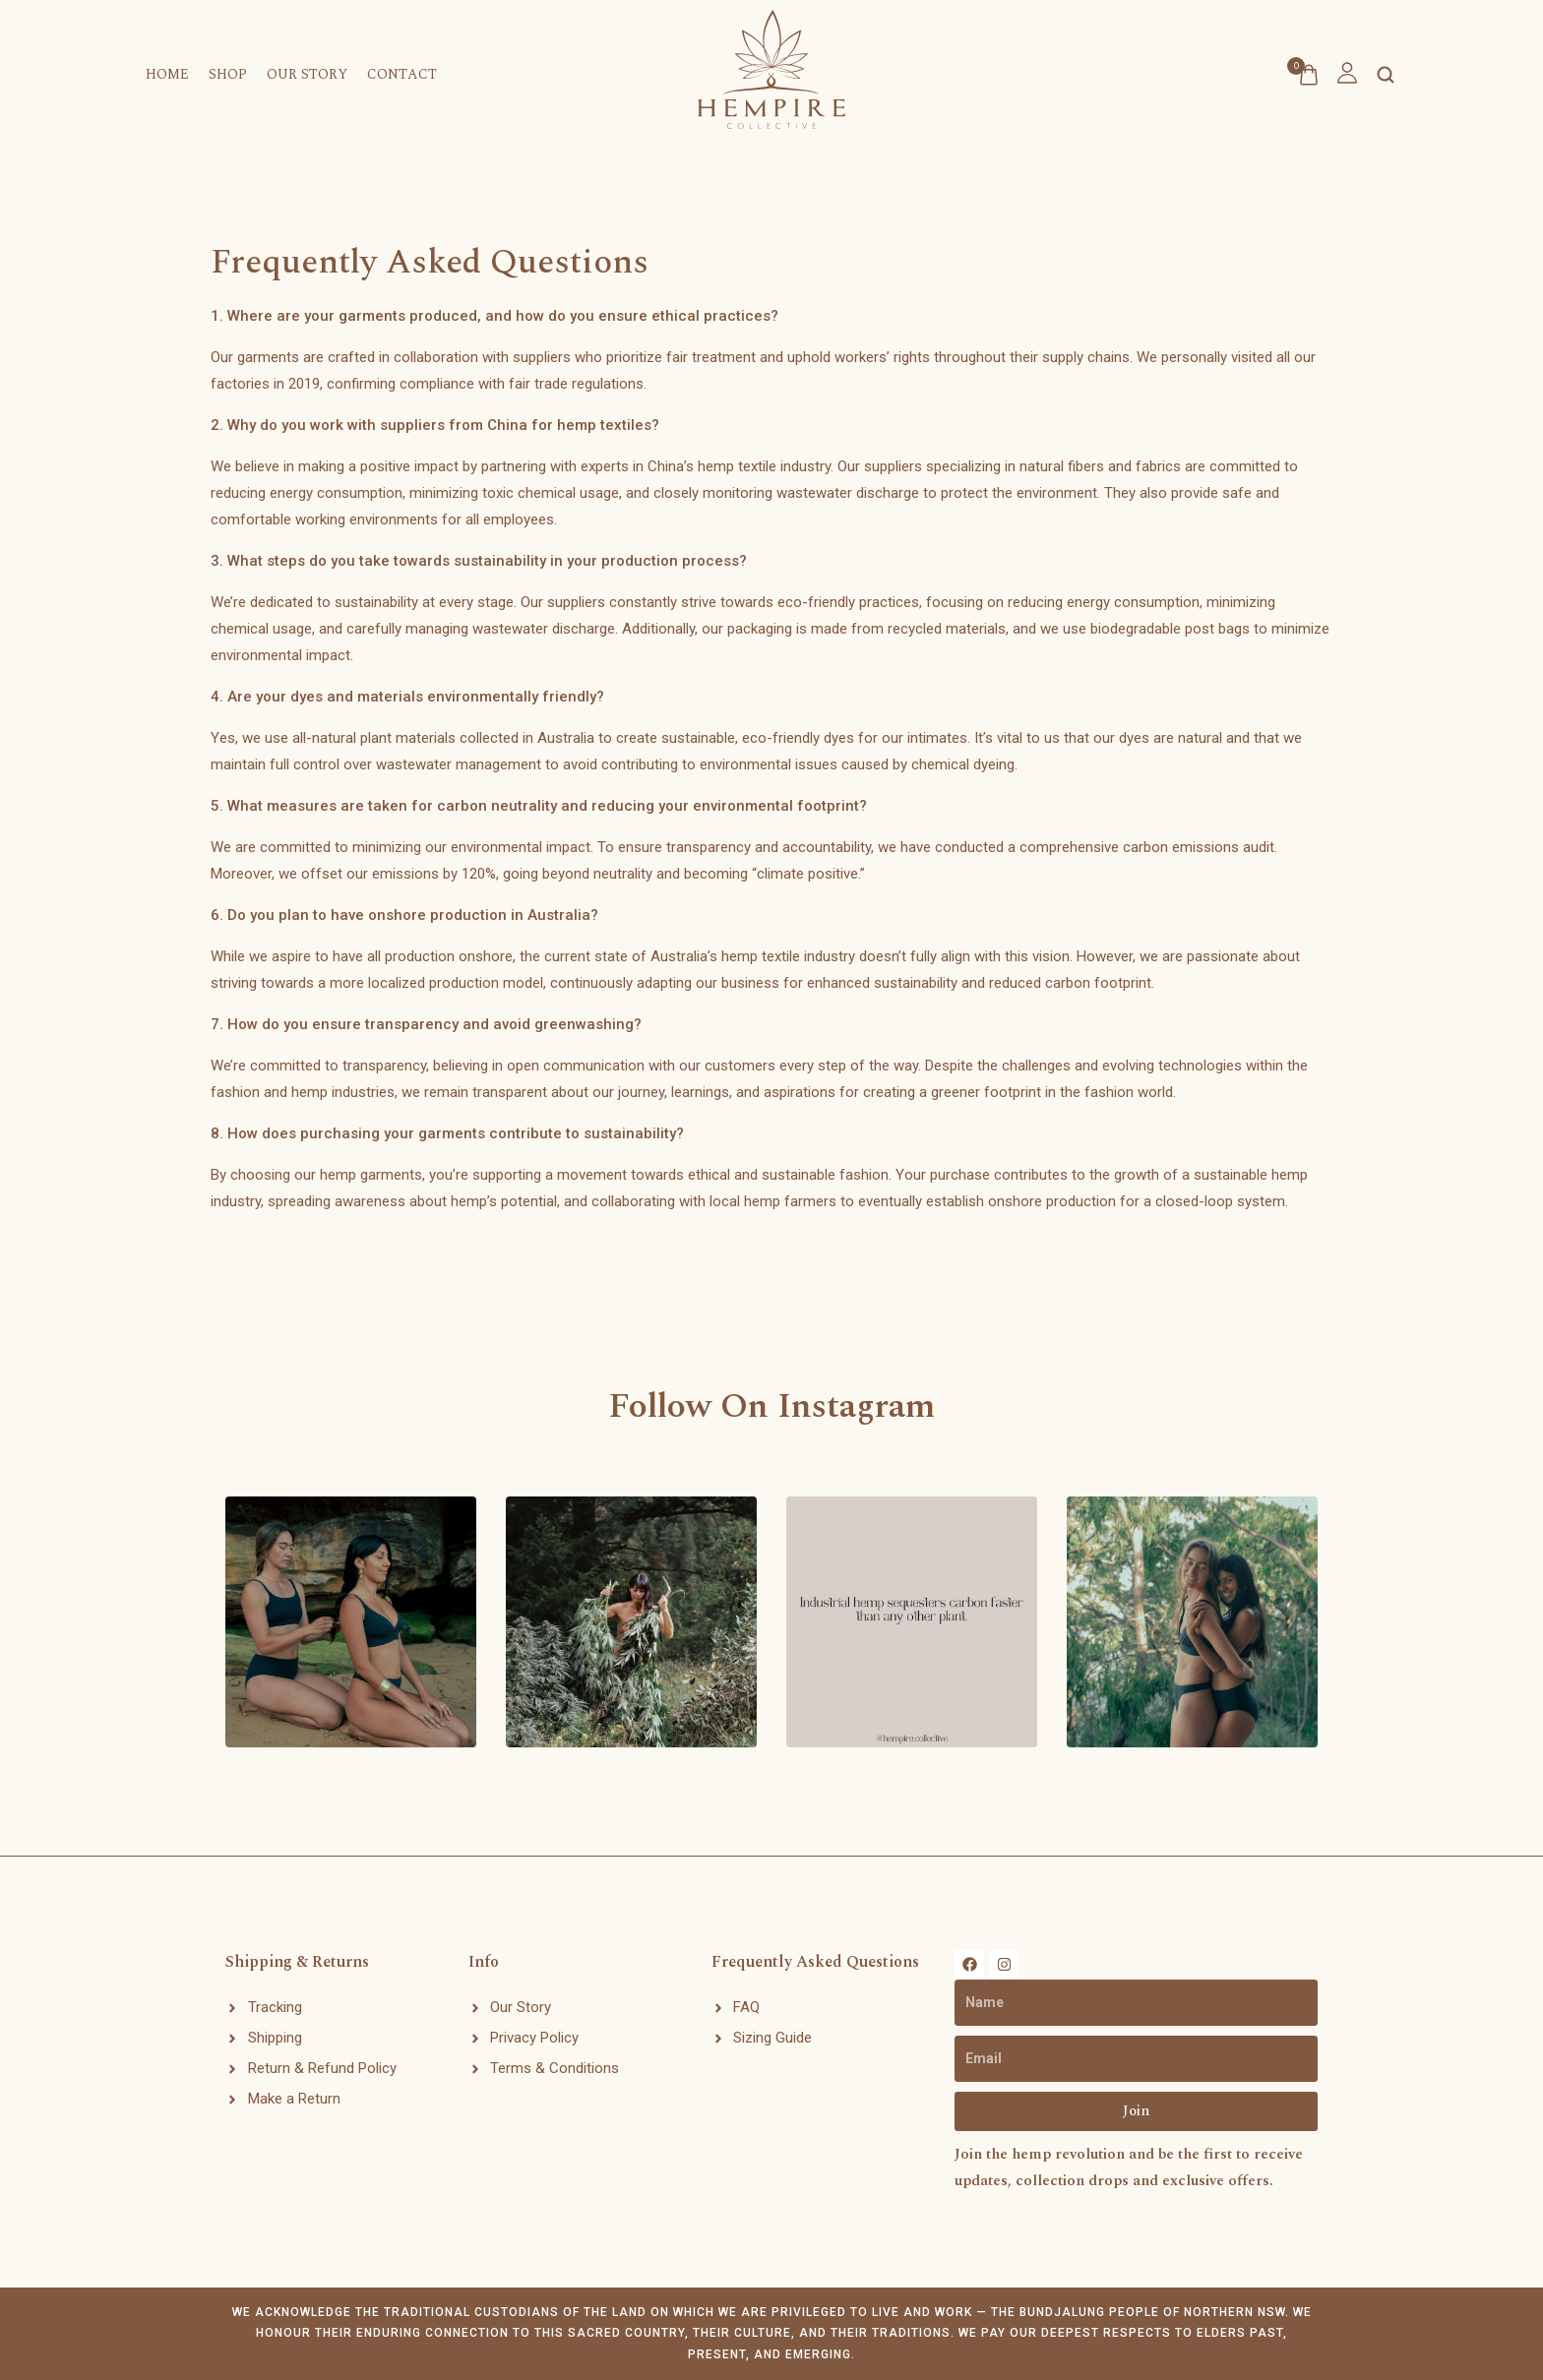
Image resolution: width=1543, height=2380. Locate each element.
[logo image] (771, 63)
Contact (402, 75)
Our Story (307, 75)
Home (167, 75)
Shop (228, 75)
